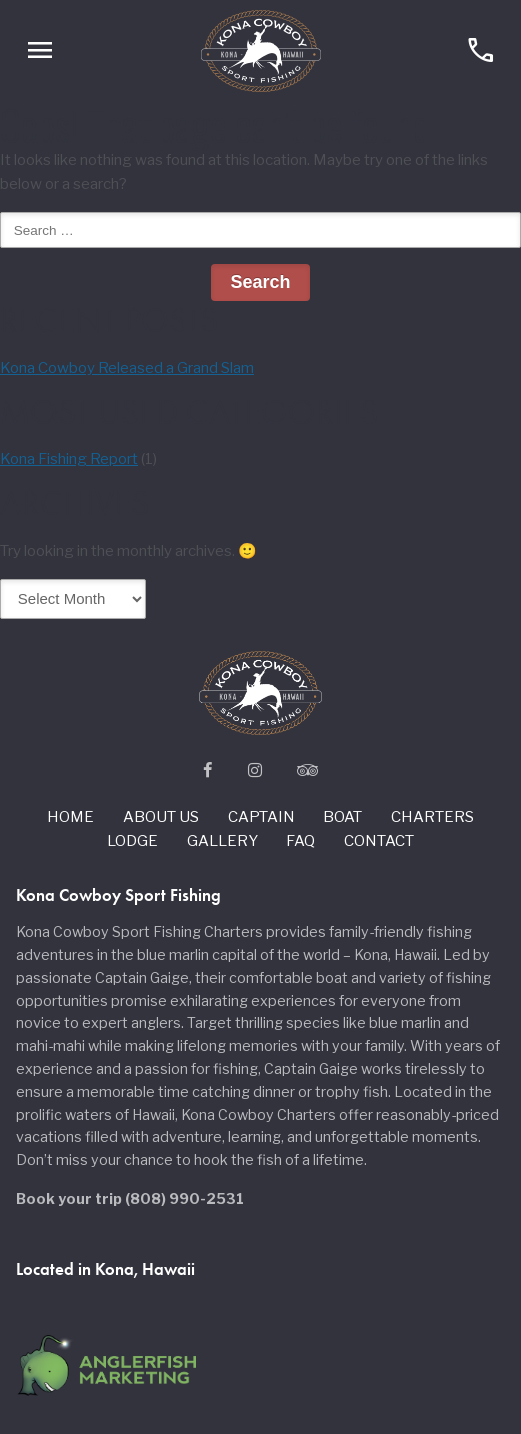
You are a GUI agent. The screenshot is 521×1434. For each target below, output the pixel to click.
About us (161, 817)
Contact (379, 841)
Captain (261, 817)
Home (70, 817)
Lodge (132, 841)
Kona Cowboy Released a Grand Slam (127, 368)
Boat (342, 817)
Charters (432, 817)
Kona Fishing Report (69, 459)
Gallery (222, 841)
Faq (300, 841)
